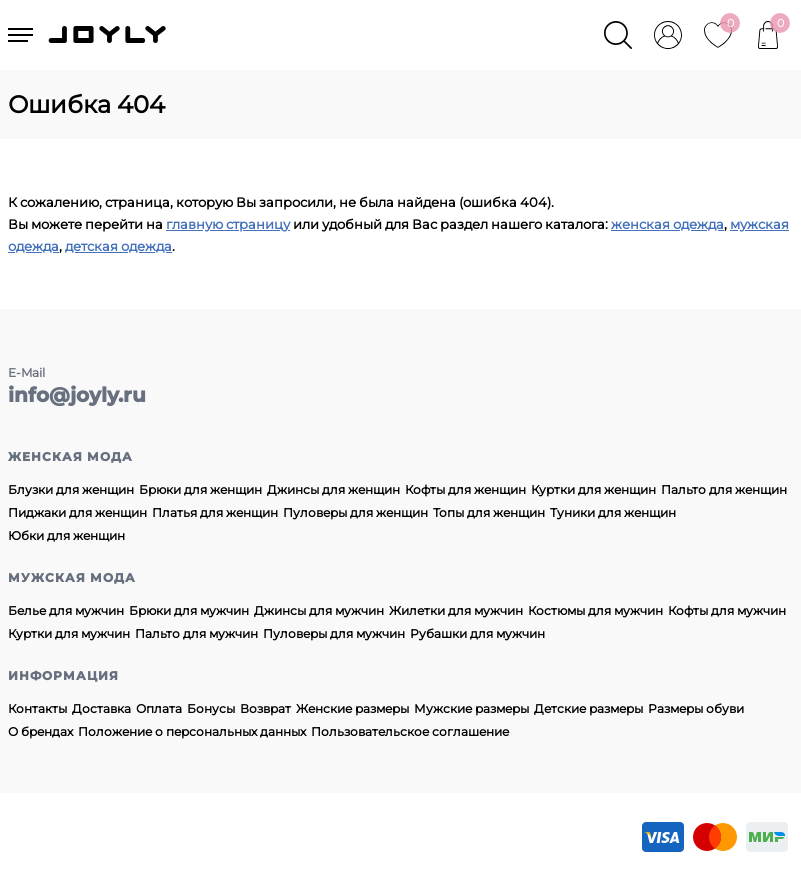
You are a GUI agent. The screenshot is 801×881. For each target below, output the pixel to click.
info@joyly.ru (77, 395)
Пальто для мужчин (196, 633)
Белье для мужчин (66, 610)
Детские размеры (588, 708)
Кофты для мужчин (727, 610)
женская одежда (667, 224)
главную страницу (228, 224)
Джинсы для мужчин (319, 610)
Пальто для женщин (724, 489)
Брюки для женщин (200, 489)
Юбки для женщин (66, 535)
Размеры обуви (696, 708)
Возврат (265, 708)
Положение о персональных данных (192, 731)
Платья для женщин (215, 512)
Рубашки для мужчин (477, 633)
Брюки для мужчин (189, 610)
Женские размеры (352, 708)
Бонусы (211, 708)
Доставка (101, 708)
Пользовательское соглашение (410, 731)
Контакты (37, 708)
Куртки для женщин (593, 489)
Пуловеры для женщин (355, 512)
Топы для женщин (489, 512)
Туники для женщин (613, 512)
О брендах (40, 731)
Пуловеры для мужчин (334, 633)
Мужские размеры (471, 708)
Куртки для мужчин (69, 633)
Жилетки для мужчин (456, 610)
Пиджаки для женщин (77, 512)
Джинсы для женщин (333, 489)
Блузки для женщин (71, 489)
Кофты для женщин (465, 489)
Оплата (159, 708)
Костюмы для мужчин (595, 610)
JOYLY (109, 35)
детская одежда (118, 246)
